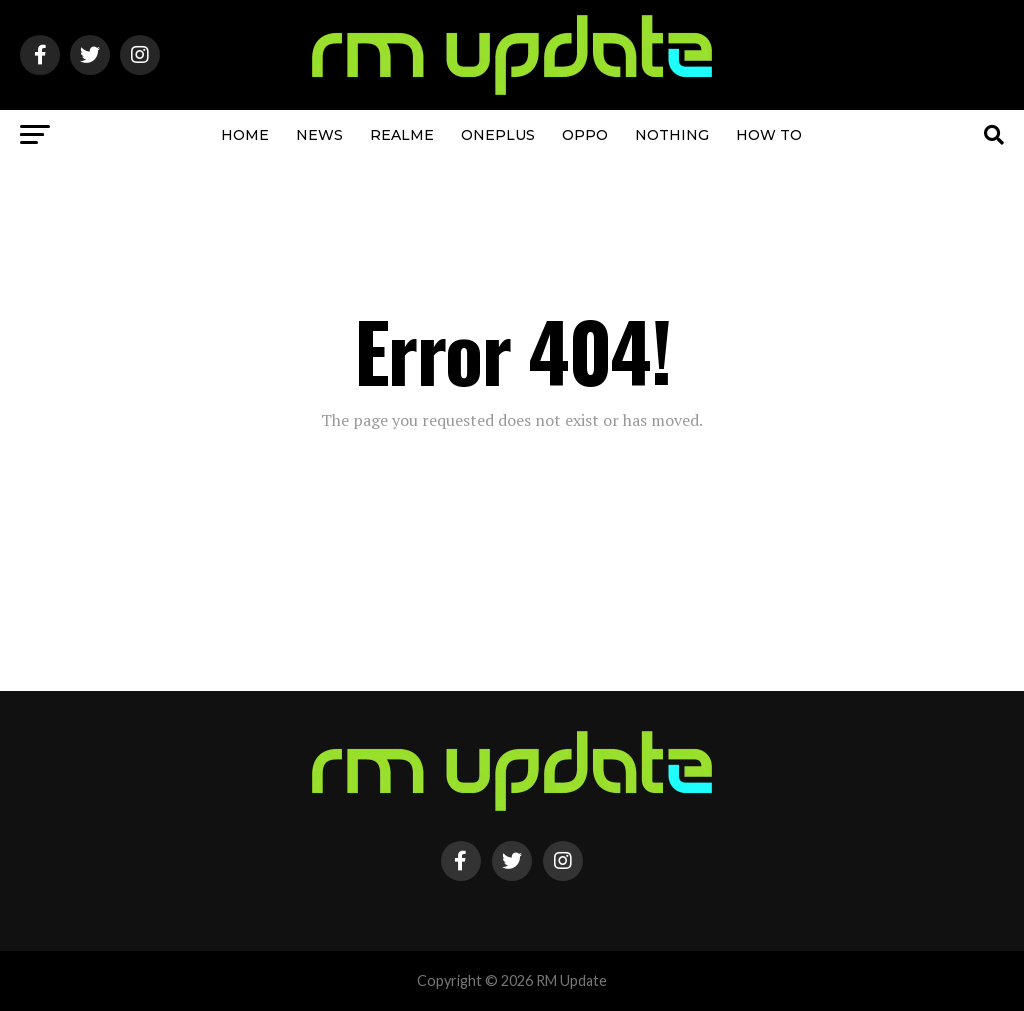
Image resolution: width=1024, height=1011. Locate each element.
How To (769, 135)
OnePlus (498, 135)
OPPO (585, 135)
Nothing (672, 135)
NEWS (319, 135)
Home (245, 135)
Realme (402, 135)
